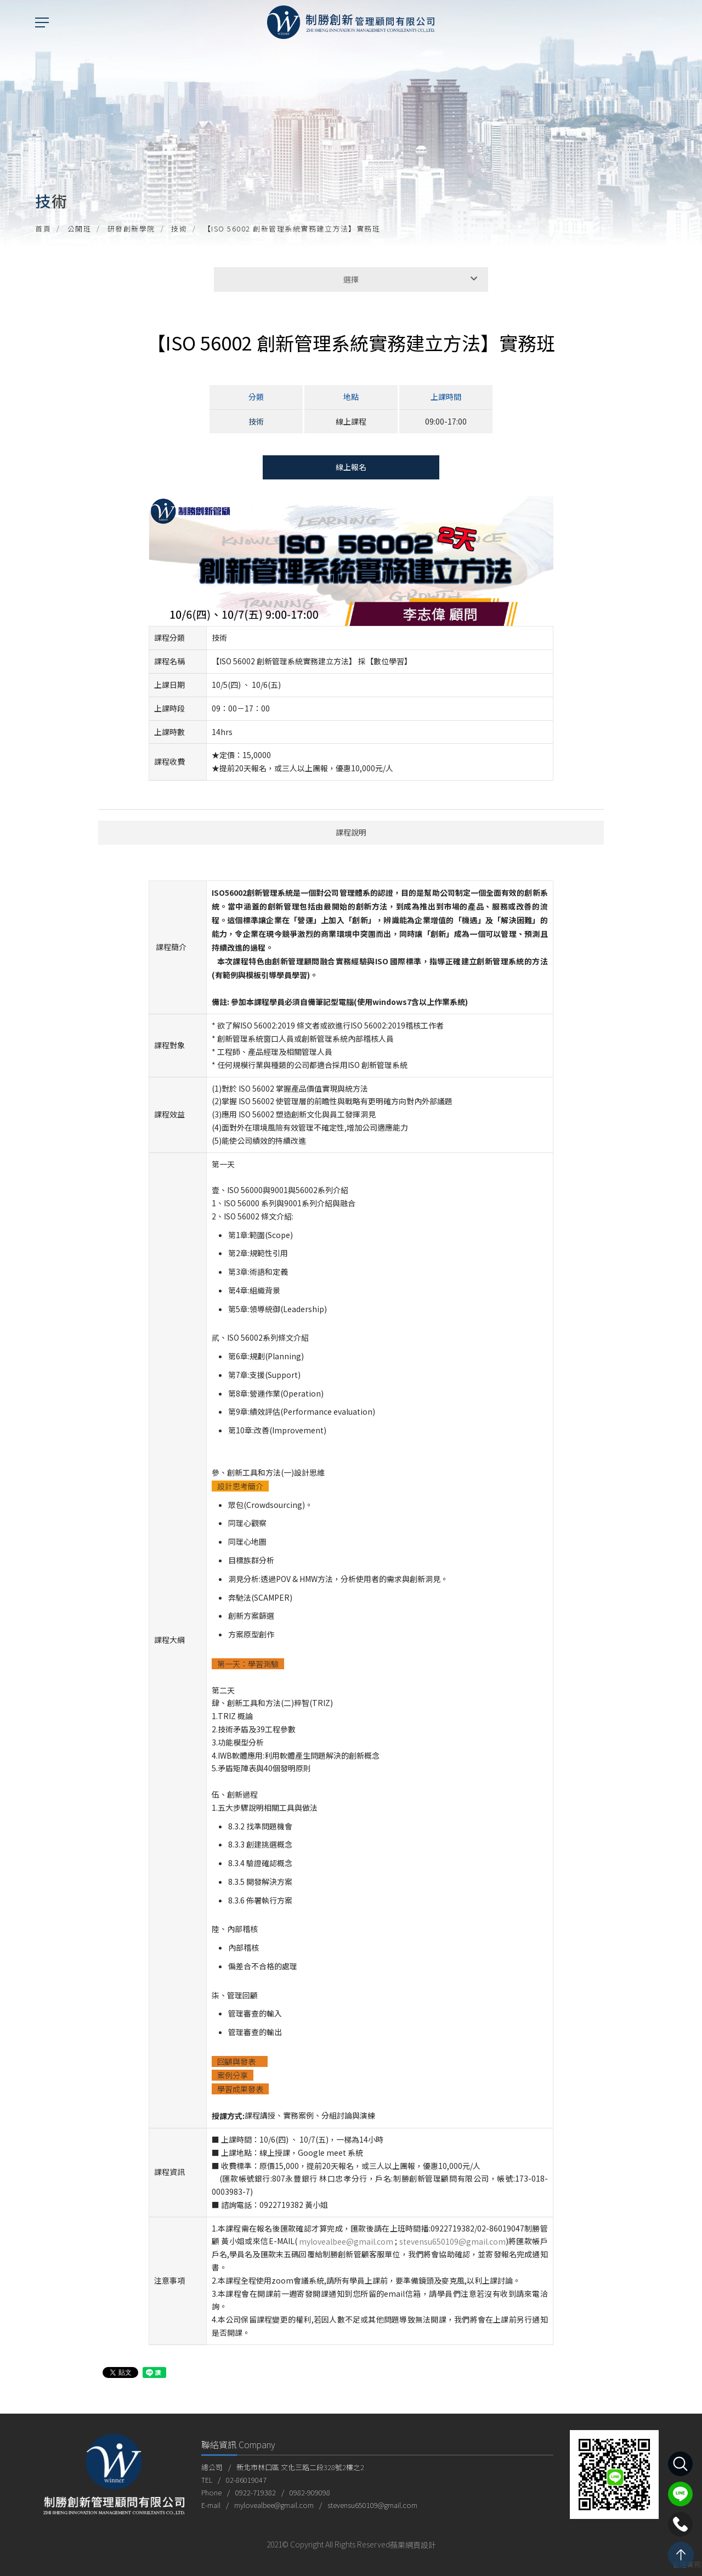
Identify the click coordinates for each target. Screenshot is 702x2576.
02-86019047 (246, 2479)
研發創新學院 (131, 228)
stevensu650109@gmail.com (452, 2241)
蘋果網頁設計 (413, 2544)
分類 (256, 396)
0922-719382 (255, 2492)
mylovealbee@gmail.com (346, 2241)
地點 (351, 396)
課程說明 (351, 832)
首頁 (43, 228)
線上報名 (351, 466)
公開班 (79, 228)
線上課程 (351, 421)
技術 (179, 228)
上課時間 (446, 396)
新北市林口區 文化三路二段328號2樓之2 (300, 2467)
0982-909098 (310, 2492)
